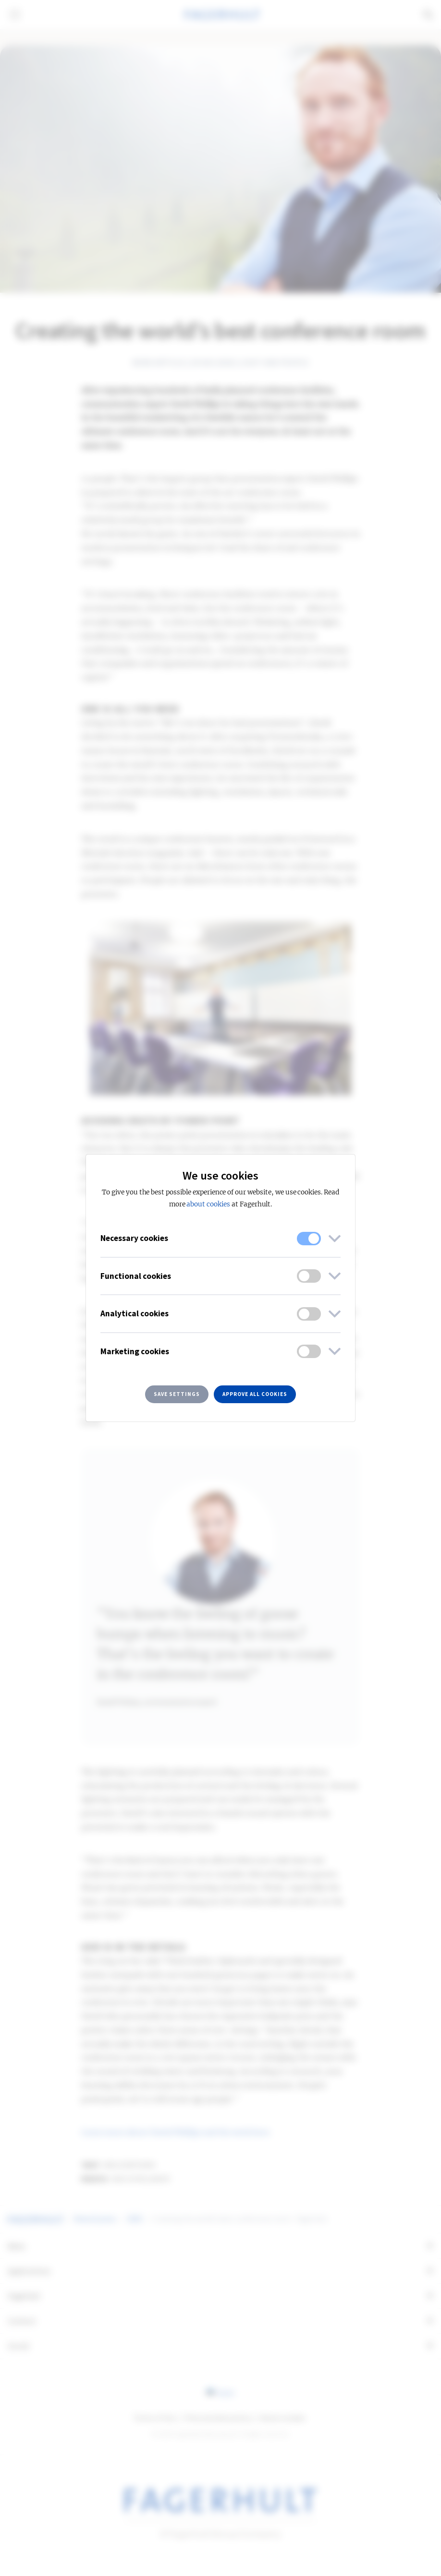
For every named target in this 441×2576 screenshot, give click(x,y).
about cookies (208, 1204)
